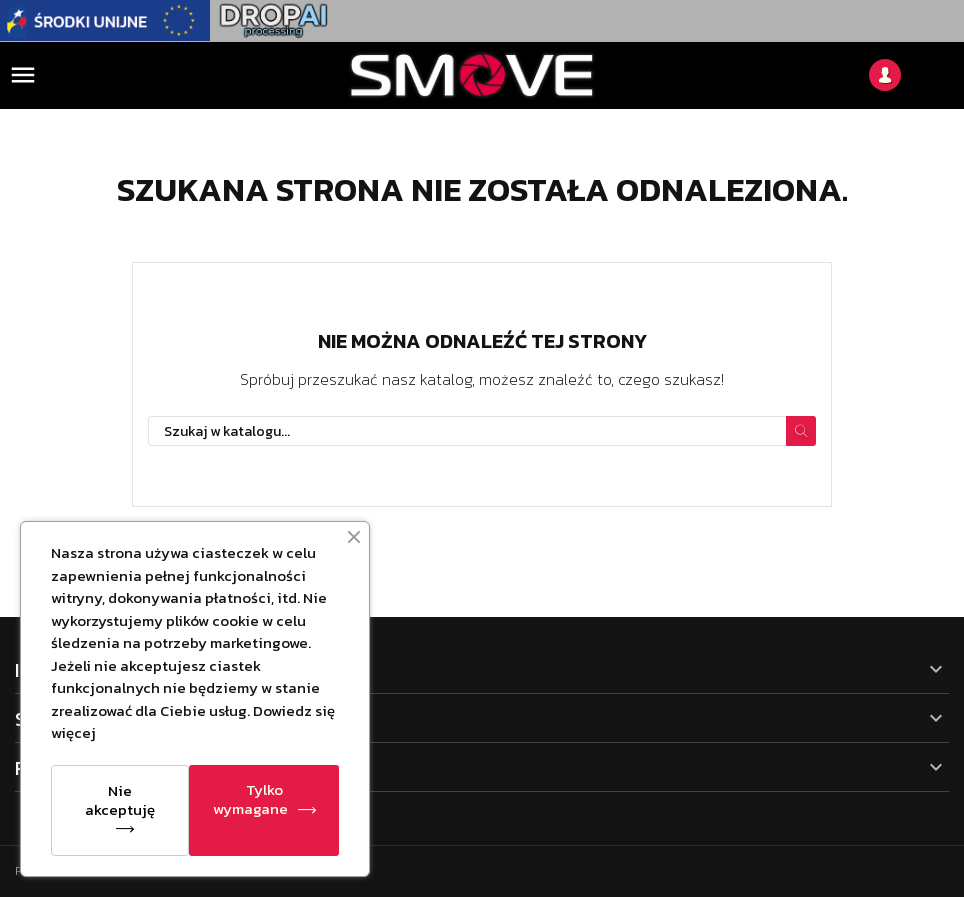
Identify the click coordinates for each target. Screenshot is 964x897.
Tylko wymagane (250, 799)
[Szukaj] (482, 431)
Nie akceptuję (120, 800)
